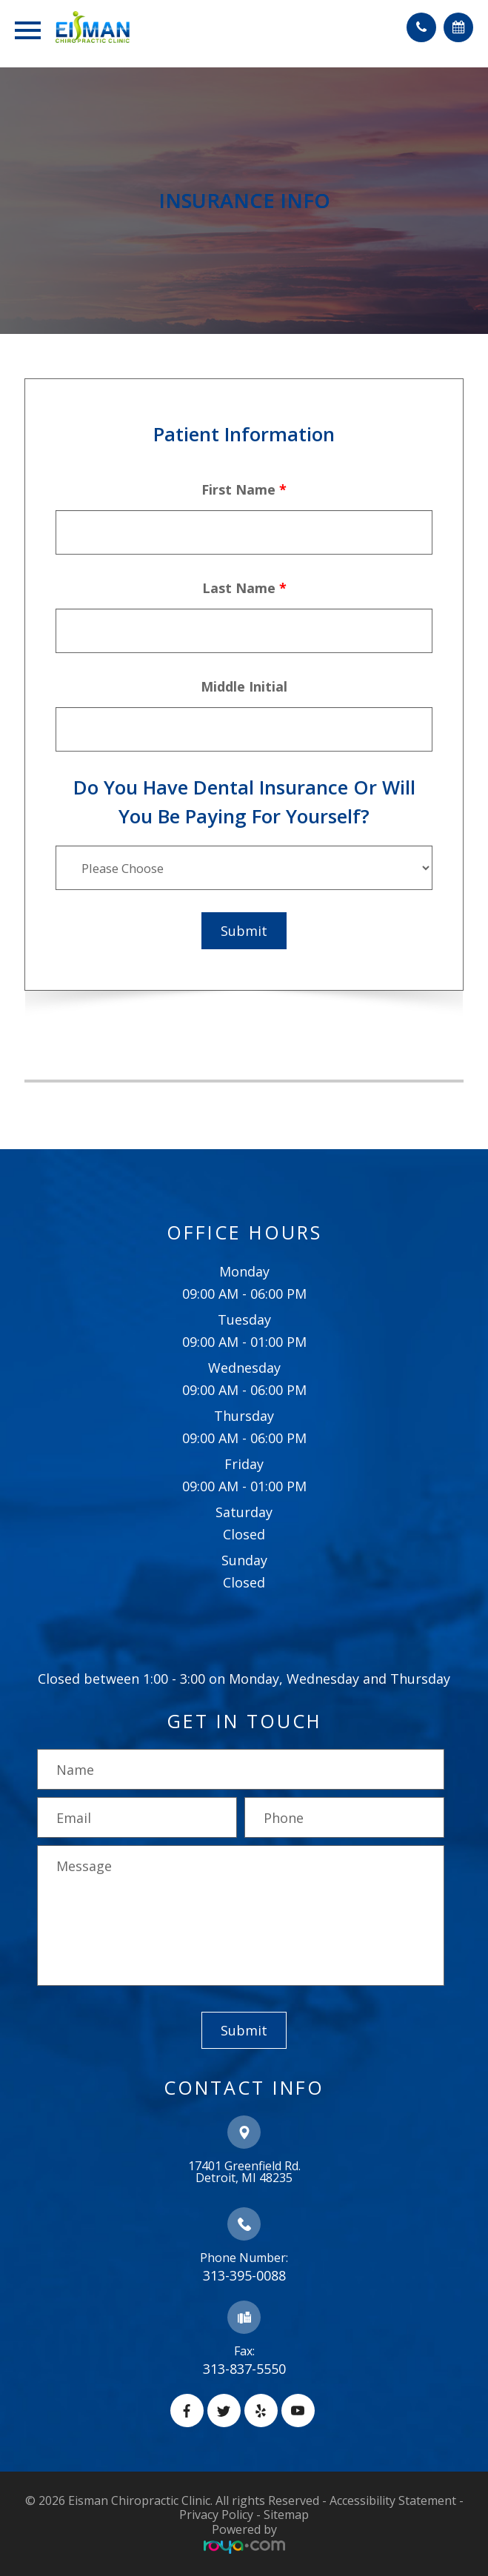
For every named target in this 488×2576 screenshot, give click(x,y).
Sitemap (286, 2514)
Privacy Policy (216, 2514)
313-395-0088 (244, 2275)
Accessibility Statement (393, 2500)
